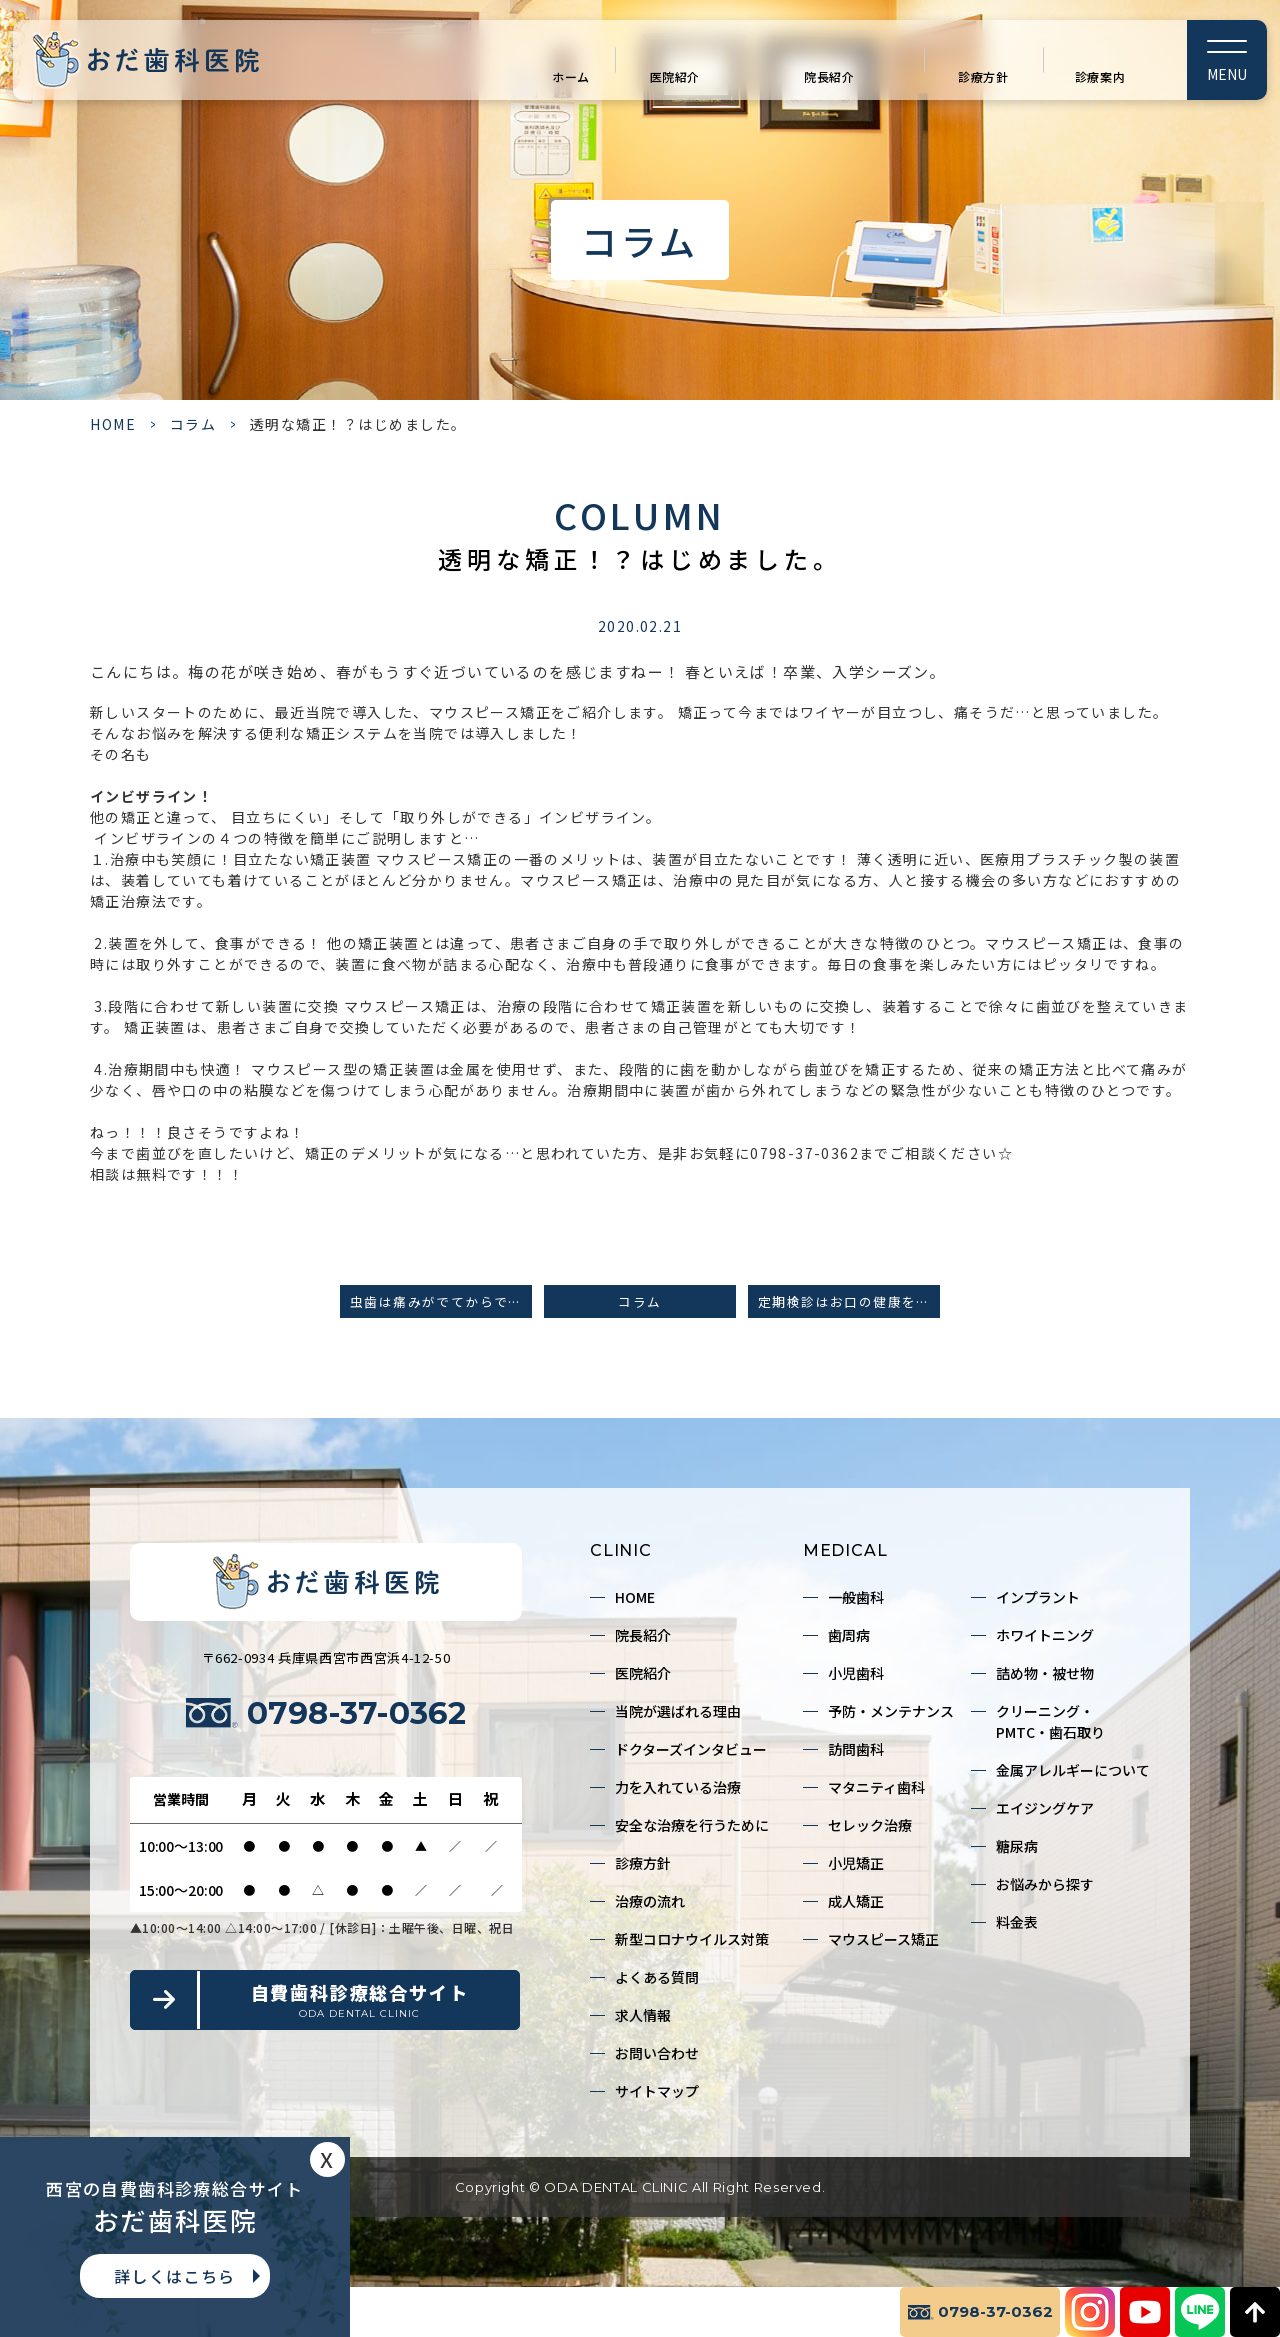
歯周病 (849, 1635)
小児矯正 (856, 1863)
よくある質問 (657, 1977)
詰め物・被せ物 (1045, 1673)
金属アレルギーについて (1073, 1770)
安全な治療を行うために (692, 1825)
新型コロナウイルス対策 (692, 1939)
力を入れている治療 (678, 1787)
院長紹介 (829, 76)
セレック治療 (870, 1825)
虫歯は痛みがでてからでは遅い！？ (441, 1301)
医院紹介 (675, 76)
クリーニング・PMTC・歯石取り (1050, 1721)
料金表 (1017, 1922)
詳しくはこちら (175, 2276)
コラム (193, 424)
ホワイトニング (1045, 1635)
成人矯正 (856, 1901)
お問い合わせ (657, 2053)
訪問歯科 (856, 1749)
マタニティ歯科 (876, 1787)
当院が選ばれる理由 (678, 1711)
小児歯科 (856, 1673)
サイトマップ (657, 2091)
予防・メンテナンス (891, 1711)
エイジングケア (1045, 1808)
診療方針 (983, 76)
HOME (113, 424)
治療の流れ (650, 1901)
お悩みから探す (1045, 1884)
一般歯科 (856, 1597)
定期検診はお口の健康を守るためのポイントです (849, 1301)
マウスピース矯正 (883, 1939)
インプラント (1038, 1597)
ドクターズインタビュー (691, 1749)
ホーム (571, 76)
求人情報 (643, 2015)
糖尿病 (1017, 1846)
